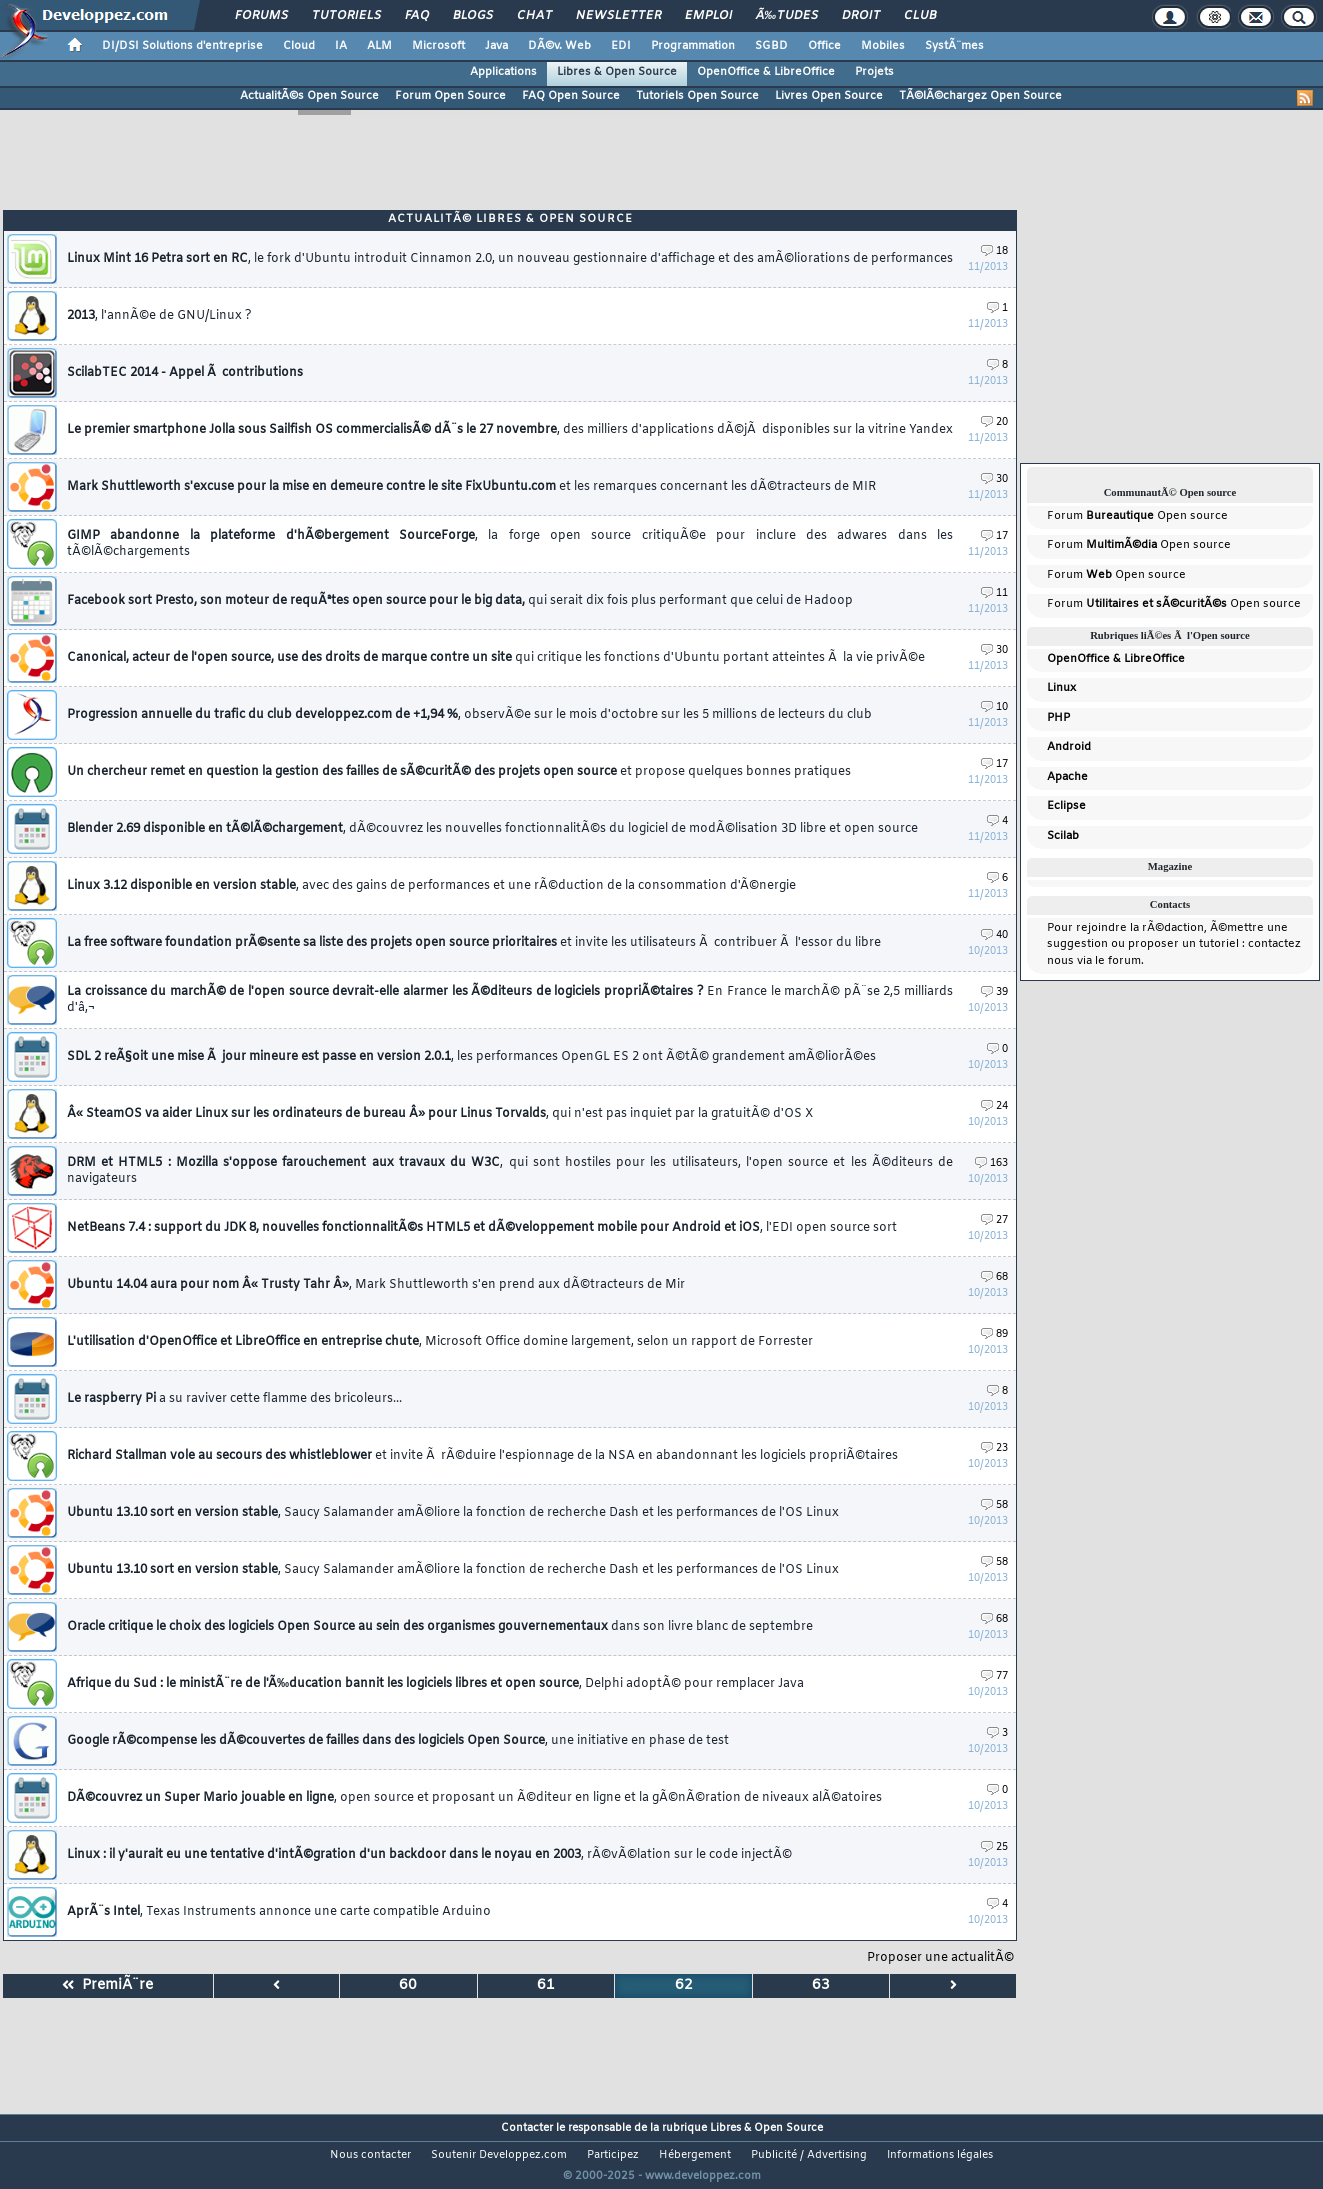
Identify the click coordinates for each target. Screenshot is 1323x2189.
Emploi (708, 16)
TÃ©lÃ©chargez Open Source (980, 96)
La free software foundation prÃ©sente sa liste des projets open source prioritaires (474, 943)
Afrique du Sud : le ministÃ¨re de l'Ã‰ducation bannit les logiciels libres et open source (435, 1684)
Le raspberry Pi (234, 1399)
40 (994, 935)
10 (994, 707)
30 (994, 479)
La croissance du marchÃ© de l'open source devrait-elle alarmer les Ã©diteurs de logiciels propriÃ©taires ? (510, 1000)
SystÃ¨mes (954, 46)
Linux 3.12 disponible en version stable (431, 886)
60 (408, 1985)
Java (496, 46)
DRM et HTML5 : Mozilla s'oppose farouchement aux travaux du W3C (510, 1171)
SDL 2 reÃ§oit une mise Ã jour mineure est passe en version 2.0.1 (471, 1057)
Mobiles (883, 46)
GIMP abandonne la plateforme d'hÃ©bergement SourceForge (510, 544)
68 (994, 1277)
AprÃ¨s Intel (279, 1912)
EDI (621, 46)
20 (994, 422)
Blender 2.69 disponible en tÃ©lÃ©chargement (492, 829)
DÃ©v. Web (559, 46)
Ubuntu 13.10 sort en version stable (453, 1513)
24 (994, 1106)
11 (994, 593)
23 (994, 1448)
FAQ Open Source (571, 96)
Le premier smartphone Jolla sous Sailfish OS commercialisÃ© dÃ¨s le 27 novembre (510, 430)
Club (920, 16)
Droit (861, 16)
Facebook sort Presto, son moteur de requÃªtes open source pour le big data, (460, 601)
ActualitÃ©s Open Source (309, 96)
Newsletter (618, 16)
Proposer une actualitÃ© (940, 1958)
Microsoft (438, 46)
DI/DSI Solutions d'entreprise (182, 46)
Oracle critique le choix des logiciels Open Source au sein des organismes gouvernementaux (440, 1627)
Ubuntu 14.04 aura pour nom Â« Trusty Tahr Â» (376, 1285)
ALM (379, 46)
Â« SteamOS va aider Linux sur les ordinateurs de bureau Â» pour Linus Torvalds (440, 1114)
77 (994, 1676)
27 (994, 1220)
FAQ (417, 16)
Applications (503, 72)
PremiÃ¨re (107, 1985)
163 (991, 1163)
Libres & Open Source (617, 72)
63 (821, 1985)
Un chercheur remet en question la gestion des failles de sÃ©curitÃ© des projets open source (459, 772)
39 (994, 992)
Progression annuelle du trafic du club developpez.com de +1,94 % (469, 715)
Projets (874, 72)
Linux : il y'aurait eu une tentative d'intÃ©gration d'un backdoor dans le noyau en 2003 (429, 1855)
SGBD (771, 46)
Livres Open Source (829, 96)
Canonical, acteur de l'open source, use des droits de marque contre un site (496, 658)
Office (824, 46)
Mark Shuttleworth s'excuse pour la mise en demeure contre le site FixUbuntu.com (471, 487)
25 (994, 1847)
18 (994, 251)
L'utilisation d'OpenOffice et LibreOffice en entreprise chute (440, 1342)
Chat (534, 16)
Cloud (299, 46)
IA (341, 46)
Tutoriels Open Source (697, 96)
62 (684, 1985)
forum (1124, 961)
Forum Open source (1137, 516)
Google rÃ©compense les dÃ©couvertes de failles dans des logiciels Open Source (398, 1741)
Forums (261, 16)
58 (994, 1505)
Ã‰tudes (787, 16)
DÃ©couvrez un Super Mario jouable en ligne (474, 1798)
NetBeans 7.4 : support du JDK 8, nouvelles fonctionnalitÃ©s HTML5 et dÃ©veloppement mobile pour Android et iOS (482, 1228)
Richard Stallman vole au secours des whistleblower (482, 1456)
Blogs (473, 16)
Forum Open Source (450, 96)
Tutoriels (346, 16)
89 (994, 1334)
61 (546, 1985)
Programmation (693, 46)
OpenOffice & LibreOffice (766, 72)
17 (994, 536)
